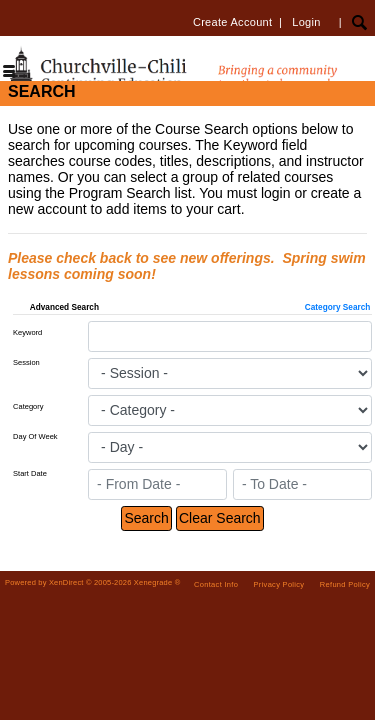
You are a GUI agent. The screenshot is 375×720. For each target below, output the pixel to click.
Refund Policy (345, 584)
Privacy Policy (279, 584)
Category (28, 406)
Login (306, 22)
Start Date (30, 473)
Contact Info (216, 584)
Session (26, 362)
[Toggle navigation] (9, 72)
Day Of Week (35, 436)
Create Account (232, 22)
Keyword (27, 332)
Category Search (338, 307)
